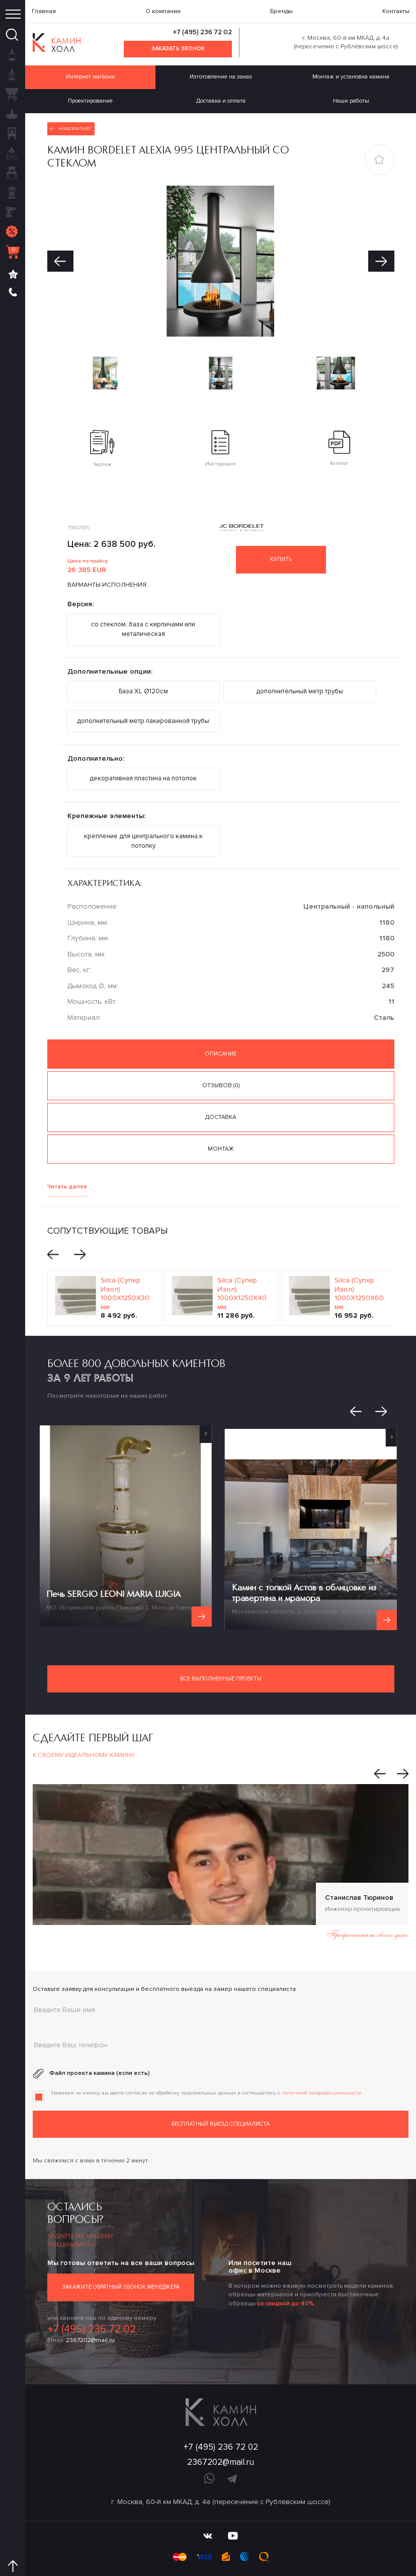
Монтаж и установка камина (351, 74)
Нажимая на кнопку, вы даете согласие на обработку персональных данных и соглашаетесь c (206, 2063)
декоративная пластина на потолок (143, 765)
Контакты (395, 11)
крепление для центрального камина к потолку (143, 825)
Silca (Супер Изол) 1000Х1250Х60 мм (359, 1265)
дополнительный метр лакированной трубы (143, 709)
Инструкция (220, 442)
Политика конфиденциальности (221, 2554)
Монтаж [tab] (221, 1124)
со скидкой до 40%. (286, 2272)
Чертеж (102, 442)
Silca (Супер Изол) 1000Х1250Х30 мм (125, 1265)
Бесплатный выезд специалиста (221, 2094)
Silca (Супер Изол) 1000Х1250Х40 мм (242, 1265)
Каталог (339, 442)
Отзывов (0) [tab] (220, 1065)
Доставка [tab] (220, 1094)
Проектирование (90, 97)
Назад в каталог (70, 123)
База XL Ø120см (143, 681)
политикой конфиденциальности (321, 2063)
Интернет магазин (90, 74)
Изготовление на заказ (220, 74)
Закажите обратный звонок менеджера (120, 2255)
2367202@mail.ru (90, 2307)
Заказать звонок (178, 48)
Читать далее (65, 1161)
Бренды (281, 11)
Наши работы (351, 97)
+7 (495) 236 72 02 (203, 32)
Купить (288, 553)
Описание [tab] (220, 1035)
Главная (44, 11)
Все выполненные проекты (221, 1650)
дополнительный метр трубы (300, 681)
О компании (163, 11)
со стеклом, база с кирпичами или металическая (143, 621)
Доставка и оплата (221, 97)
